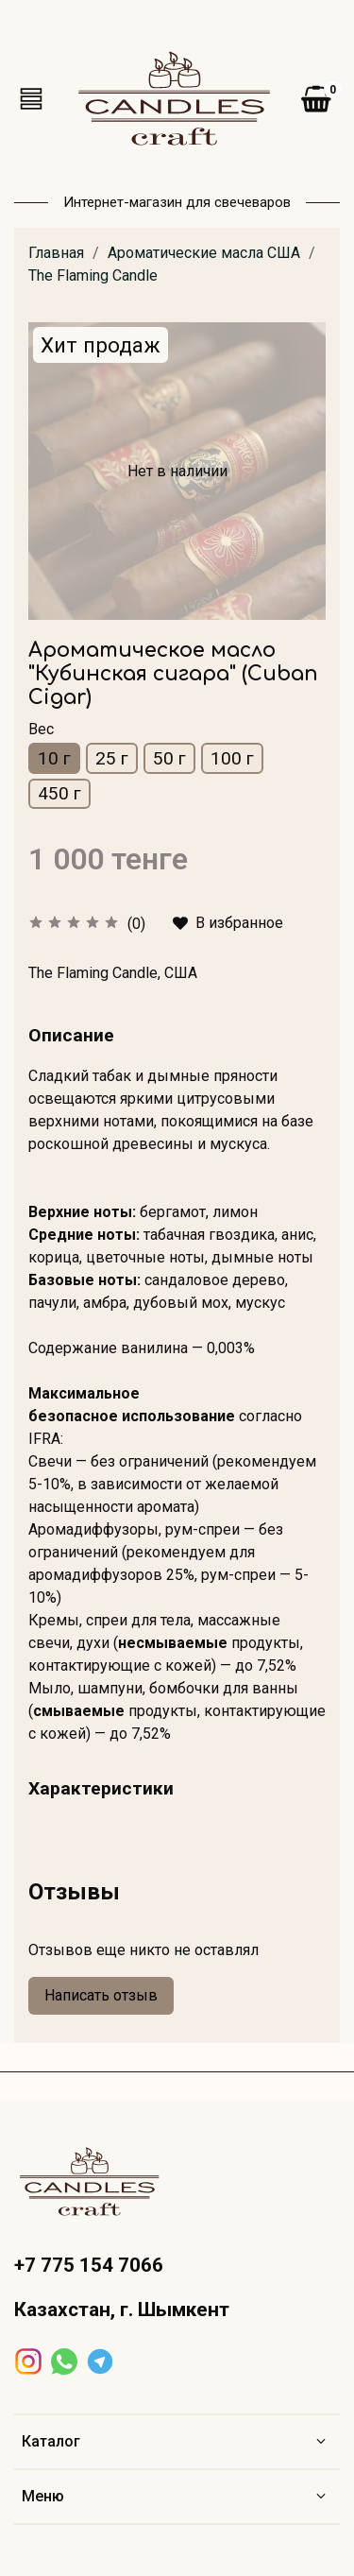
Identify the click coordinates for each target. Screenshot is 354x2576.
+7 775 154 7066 (88, 2265)
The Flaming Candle (93, 275)
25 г (111, 758)
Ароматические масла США (204, 253)
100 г (232, 758)
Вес (41, 729)
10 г (54, 758)
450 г (59, 793)
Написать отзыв (101, 1995)
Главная (56, 253)
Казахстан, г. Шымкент (121, 2309)
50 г (169, 758)
